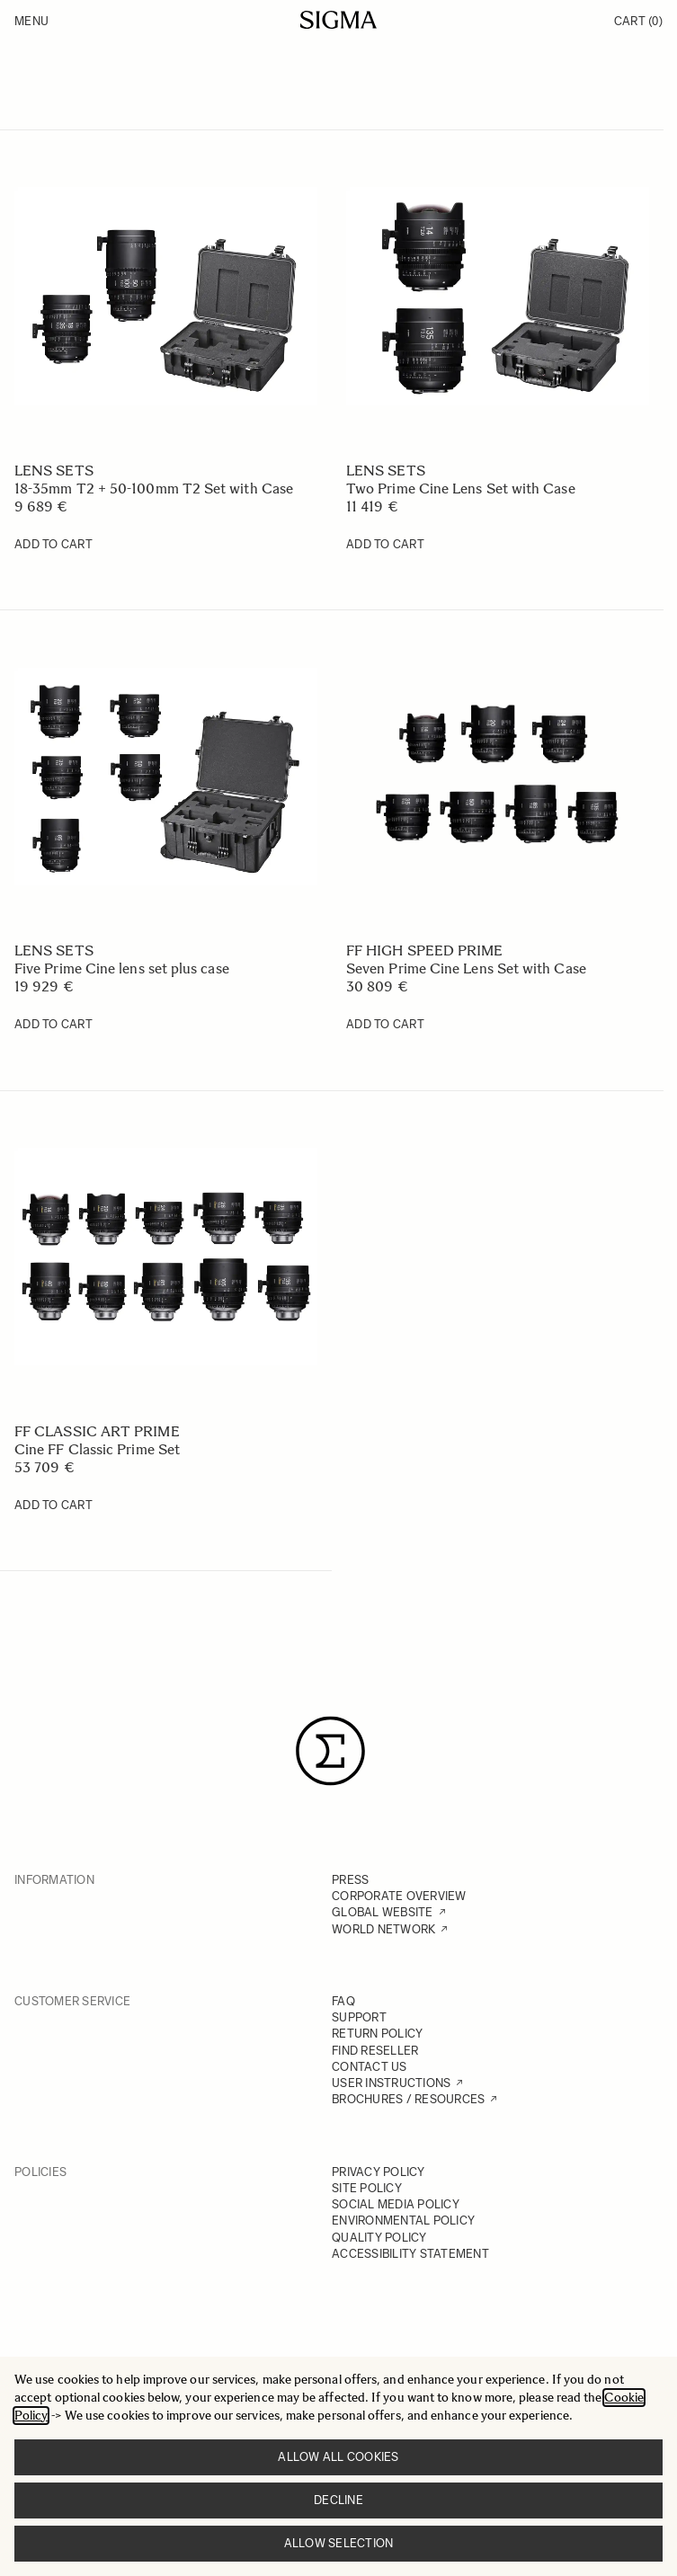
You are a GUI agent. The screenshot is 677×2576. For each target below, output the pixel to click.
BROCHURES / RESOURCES (408, 2099)
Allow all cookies (338, 2457)
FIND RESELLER (375, 2050)
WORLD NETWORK (383, 1929)
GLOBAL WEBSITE (382, 1912)
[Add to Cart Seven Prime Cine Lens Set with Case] (385, 1024)
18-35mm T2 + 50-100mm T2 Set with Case (153, 488)
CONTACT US (369, 2067)
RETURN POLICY (377, 2033)
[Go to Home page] (338, 20)
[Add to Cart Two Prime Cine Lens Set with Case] (385, 544)
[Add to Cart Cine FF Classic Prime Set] (53, 1505)
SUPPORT (359, 2017)
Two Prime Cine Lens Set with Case (460, 488)
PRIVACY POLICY (378, 2172)
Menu (31, 21)
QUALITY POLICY (379, 2237)
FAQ (343, 2001)
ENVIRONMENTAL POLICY (403, 2220)
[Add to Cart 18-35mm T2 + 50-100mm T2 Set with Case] (53, 544)
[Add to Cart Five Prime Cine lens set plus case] (53, 1024)
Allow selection (339, 2543)
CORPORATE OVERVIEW (399, 1896)
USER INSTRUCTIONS (391, 2083)
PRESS (350, 1880)
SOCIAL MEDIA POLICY (395, 2204)
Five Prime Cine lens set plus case (121, 968)
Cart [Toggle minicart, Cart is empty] (638, 21)
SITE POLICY (367, 2188)
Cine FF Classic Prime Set (97, 1449)
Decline (338, 2500)
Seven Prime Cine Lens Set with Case (466, 968)
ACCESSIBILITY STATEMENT (410, 2254)
